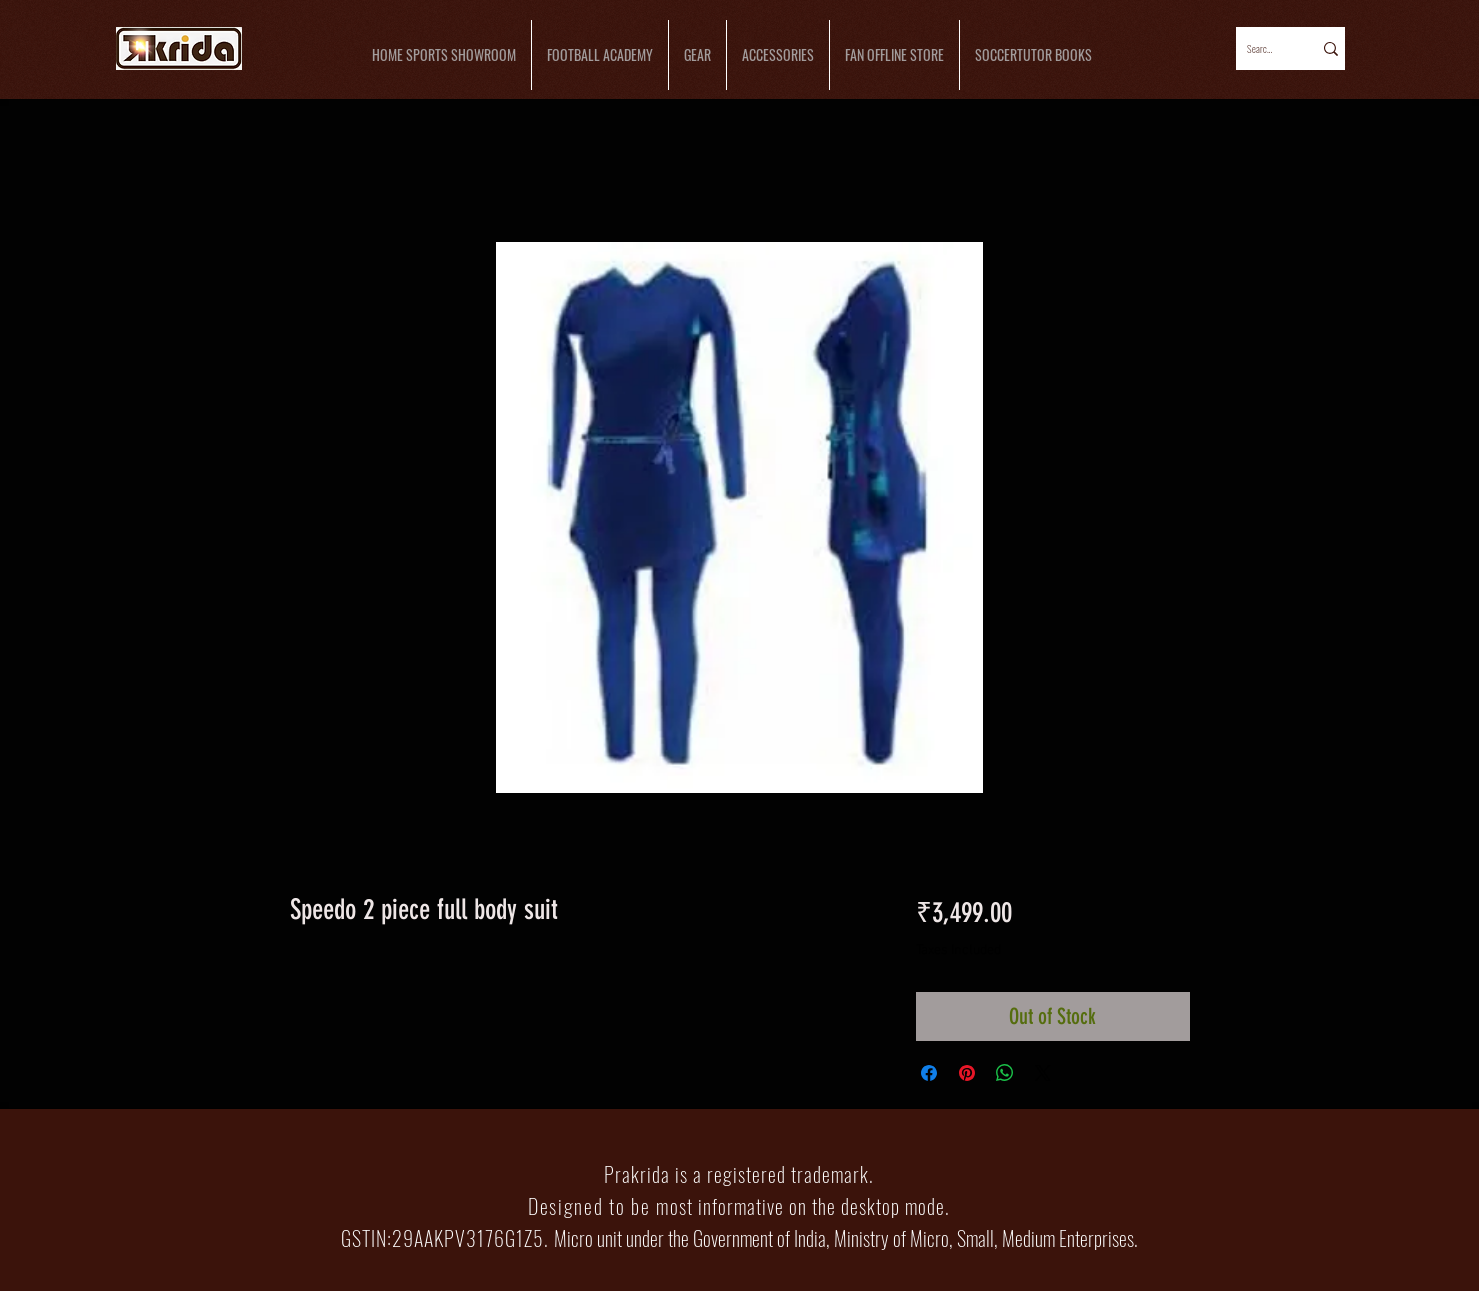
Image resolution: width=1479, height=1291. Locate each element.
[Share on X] (1043, 1073)
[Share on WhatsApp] (1005, 1073)
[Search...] (1261, 48)
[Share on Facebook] (929, 1073)
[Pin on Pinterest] (967, 1073)
